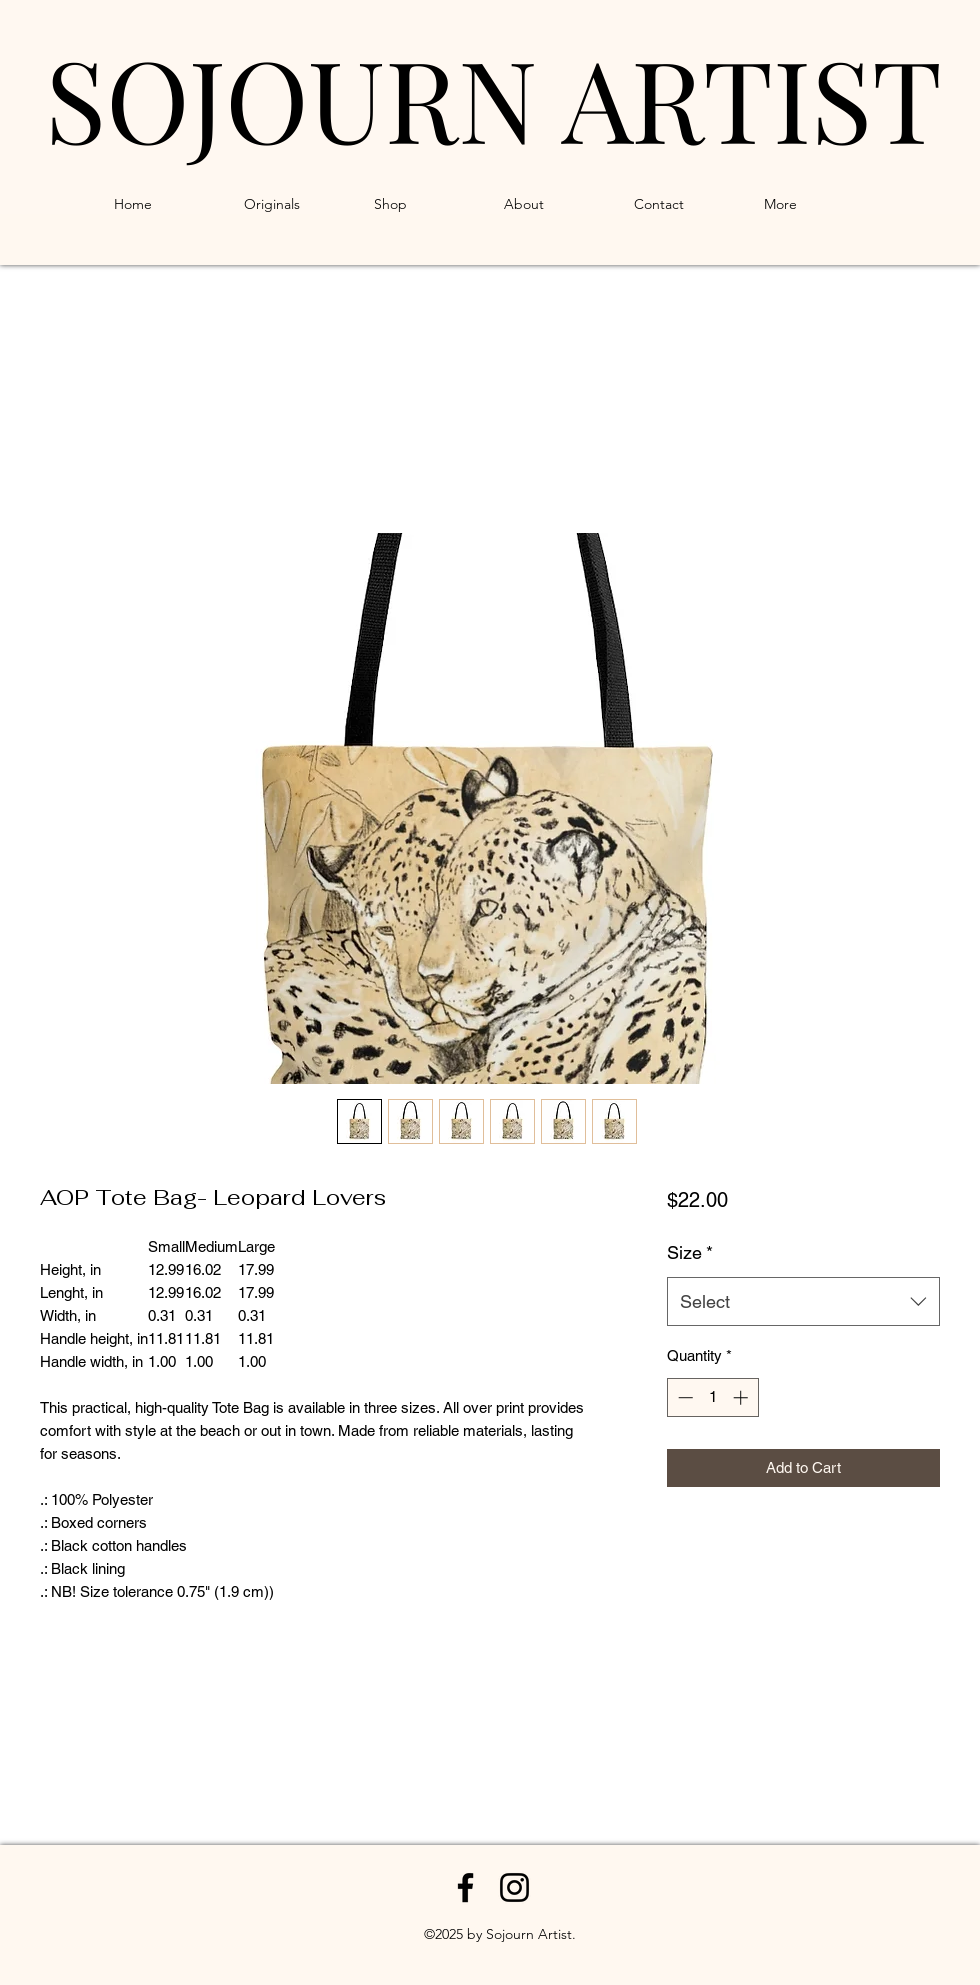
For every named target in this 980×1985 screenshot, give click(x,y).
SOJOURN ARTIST (493, 97)
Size (690, 1252)
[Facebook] (465, 1887)
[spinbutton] (712, 1397)
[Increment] (742, 1397)
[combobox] (803, 1302)
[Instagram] (514, 1887)
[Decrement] (683, 1397)
